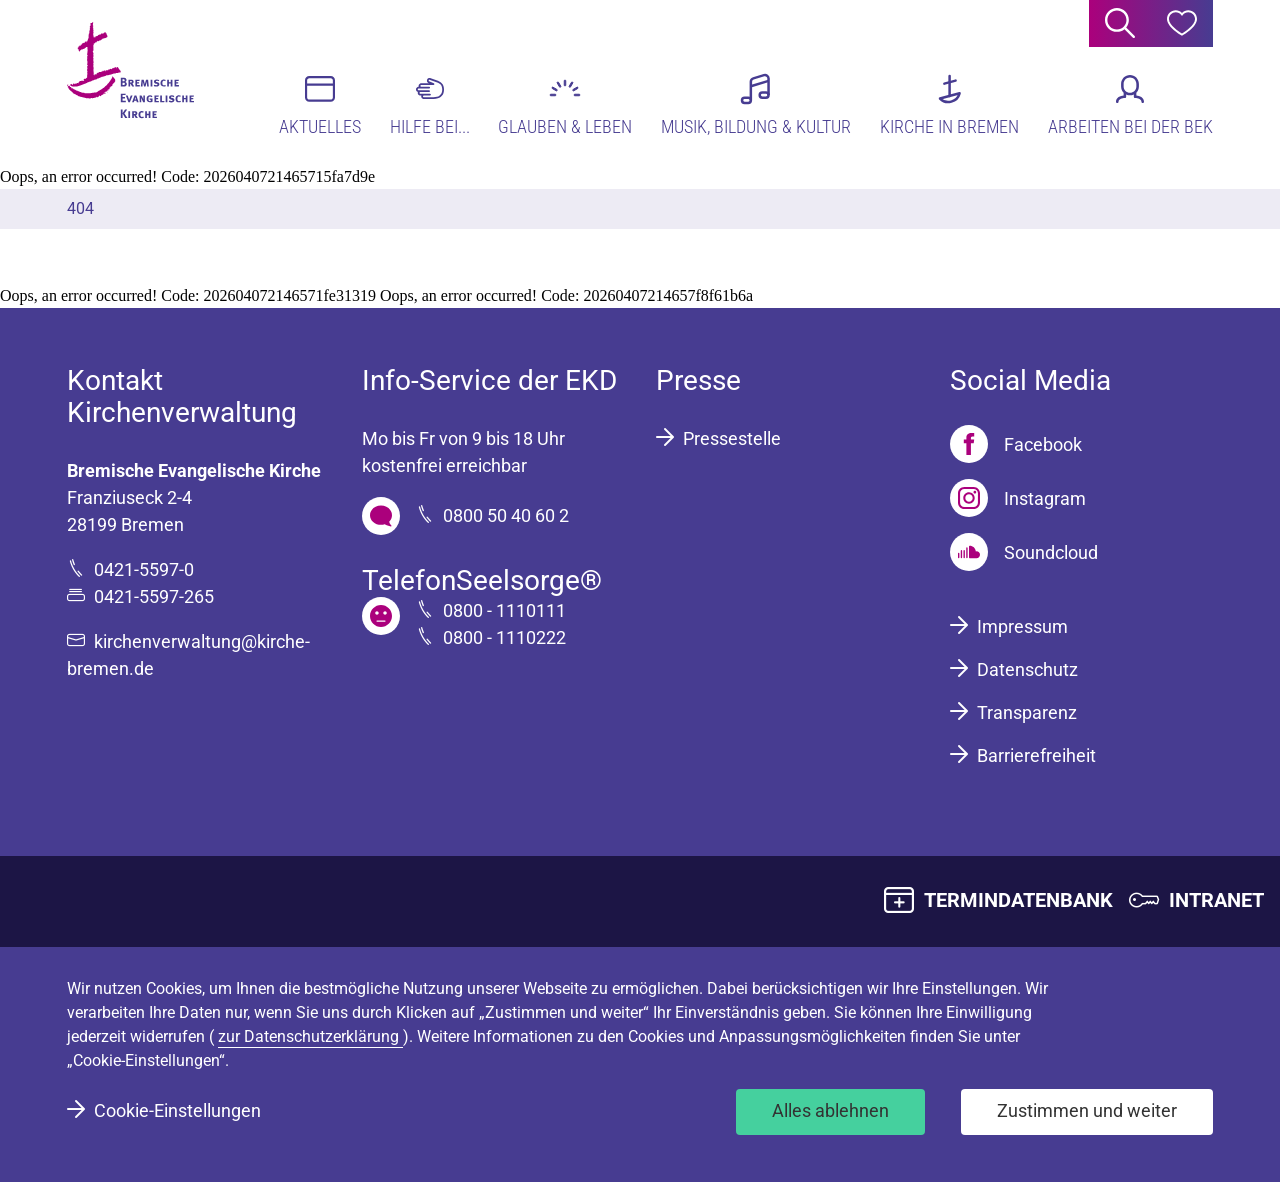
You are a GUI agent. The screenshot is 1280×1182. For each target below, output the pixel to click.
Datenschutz (1027, 669)
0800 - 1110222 (504, 637)
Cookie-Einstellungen (177, 1110)
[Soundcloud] (1024, 552)
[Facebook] (1016, 444)
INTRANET (1216, 900)
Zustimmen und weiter (1087, 1110)
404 (80, 208)
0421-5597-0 (144, 569)
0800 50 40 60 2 (506, 515)
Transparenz (1027, 712)
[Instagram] (1018, 498)
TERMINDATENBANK (1018, 900)
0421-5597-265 (154, 596)
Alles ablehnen (830, 1110)
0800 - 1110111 (504, 610)
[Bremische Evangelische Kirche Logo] (144, 81)
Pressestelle (732, 438)
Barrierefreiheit (1036, 755)
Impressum (1022, 626)
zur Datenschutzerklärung (310, 1036)
